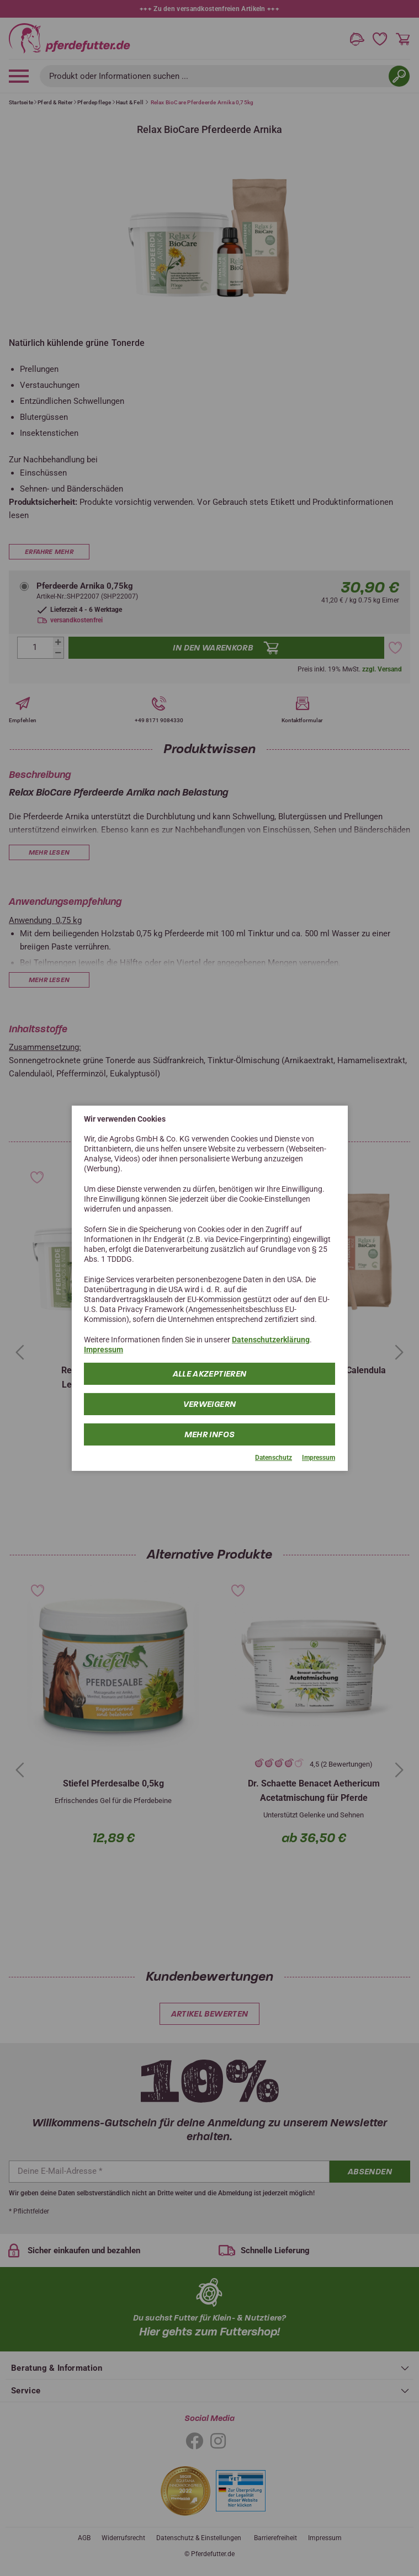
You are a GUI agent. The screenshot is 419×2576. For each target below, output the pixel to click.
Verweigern (209, 1404)
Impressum (103, 1349)
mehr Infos (209, 1434)
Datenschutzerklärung (271, 1339)
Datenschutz (273, 1458)
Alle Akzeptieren (210, 1374)
